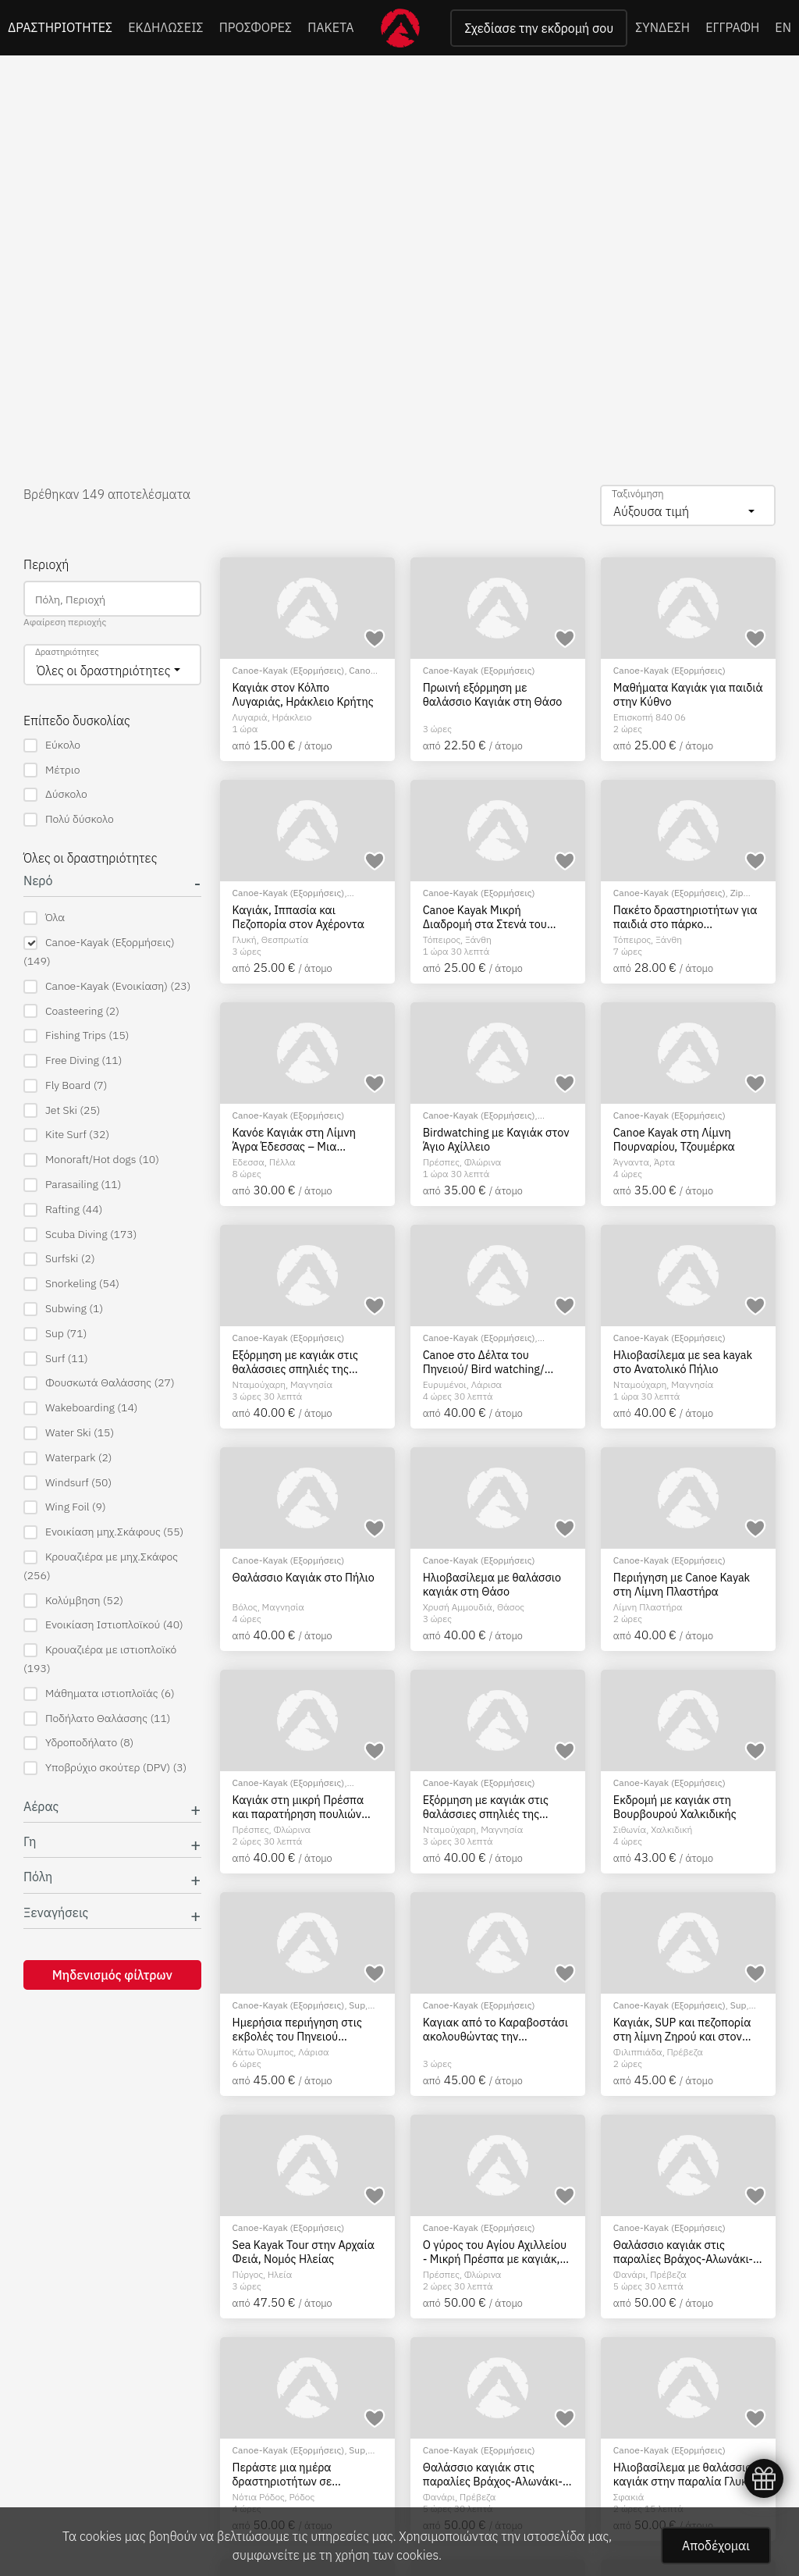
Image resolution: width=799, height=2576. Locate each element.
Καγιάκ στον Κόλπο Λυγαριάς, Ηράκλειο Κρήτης (303, 694)
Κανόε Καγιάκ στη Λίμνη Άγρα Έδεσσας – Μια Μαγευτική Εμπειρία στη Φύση (295, 1139)
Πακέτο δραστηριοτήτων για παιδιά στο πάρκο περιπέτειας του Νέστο (685, 916)
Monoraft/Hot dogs (91, 1159)
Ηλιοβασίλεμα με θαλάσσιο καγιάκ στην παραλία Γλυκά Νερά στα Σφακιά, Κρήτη (684, 2474)
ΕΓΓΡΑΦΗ (732, 27)
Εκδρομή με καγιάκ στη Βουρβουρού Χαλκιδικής (675, 1806)
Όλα (44, 917)
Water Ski (68, 1432)
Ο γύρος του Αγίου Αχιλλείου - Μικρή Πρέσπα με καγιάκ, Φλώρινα (494, 2251)
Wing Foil (64, 1507)
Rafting (62, 1209)
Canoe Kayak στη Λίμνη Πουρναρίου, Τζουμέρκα (674, 1139)
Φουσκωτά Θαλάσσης (99, 1382)
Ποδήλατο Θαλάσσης (97, 1718)
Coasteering (71, 1011)
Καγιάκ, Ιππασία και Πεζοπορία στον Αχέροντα (298, 916)
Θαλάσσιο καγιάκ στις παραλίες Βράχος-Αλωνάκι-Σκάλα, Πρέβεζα (683, 2251)
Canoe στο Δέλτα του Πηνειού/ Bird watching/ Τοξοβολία (484, 1361)
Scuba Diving (80, 1234)
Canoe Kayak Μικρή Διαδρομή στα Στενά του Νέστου (485, 916)
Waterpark (67, 1457)
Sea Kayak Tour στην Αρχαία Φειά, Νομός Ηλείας (304, 2251)
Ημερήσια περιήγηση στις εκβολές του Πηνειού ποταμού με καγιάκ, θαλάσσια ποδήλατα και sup (304, 2029)
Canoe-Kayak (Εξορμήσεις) (99, 951)
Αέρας (41, 1806)
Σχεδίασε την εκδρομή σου (538, 28)
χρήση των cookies (387, 2555)
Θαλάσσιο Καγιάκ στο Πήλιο (304, 1578)
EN (783, 27)
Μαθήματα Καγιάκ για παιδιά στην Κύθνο (688, 694)
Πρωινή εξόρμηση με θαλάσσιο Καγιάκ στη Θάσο (493, 694)
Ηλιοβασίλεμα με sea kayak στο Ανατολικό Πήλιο (682, 1361)
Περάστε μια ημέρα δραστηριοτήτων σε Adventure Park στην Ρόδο (299, 2474)
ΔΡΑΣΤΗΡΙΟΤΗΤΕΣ (60, 27)
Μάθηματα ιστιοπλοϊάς (99, 1693)
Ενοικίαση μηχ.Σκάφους (103, 1532)
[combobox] (688, 505)
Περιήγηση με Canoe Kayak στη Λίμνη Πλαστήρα (681, 1584)
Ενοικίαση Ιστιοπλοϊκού (103, 1624)
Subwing (63, 1308)
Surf (55, 1358)
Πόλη (37, 1877)
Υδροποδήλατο (78, 1742)
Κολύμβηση (73, 1600)
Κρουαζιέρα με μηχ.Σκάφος (100, 1566)
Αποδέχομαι (716, 2545)
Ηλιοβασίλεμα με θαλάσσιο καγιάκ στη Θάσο (492, 1584)
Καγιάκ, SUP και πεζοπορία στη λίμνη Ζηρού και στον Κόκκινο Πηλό (682, 2029)
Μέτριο (51, 770)
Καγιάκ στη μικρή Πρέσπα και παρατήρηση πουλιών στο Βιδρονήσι (298, 1806)
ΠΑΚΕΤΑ (330, 27)
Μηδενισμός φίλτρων (112, 1975)
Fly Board (65, 1085)
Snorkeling (71, 1283)
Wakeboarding (80, 1407)
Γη (30, 1841)
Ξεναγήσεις (55, 1912)
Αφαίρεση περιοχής (64, 622)
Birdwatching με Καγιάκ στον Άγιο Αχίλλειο (496, 1139)
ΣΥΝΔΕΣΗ (662, 27)
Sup (55, 1333)
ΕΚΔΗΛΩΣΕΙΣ (166, 27)
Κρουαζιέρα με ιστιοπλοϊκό (99, 1658)
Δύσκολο (55, 794)
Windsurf (67, 1482)
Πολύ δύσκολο (68, 819)
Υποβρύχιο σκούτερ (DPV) (104, 1767)
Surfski (59, 1258)
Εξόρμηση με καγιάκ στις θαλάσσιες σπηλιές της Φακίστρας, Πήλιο (295, 1361)
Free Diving (72, 1060)
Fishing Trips (76, 1035)
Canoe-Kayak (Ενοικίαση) (106, 986)
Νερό (37, 880)
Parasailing (72, 1184)
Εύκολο (51, 745)
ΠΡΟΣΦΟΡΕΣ (256, 27)
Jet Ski (61, 1110)
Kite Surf (66, 1134)
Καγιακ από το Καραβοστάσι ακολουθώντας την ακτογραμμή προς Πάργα (495, 2029)
